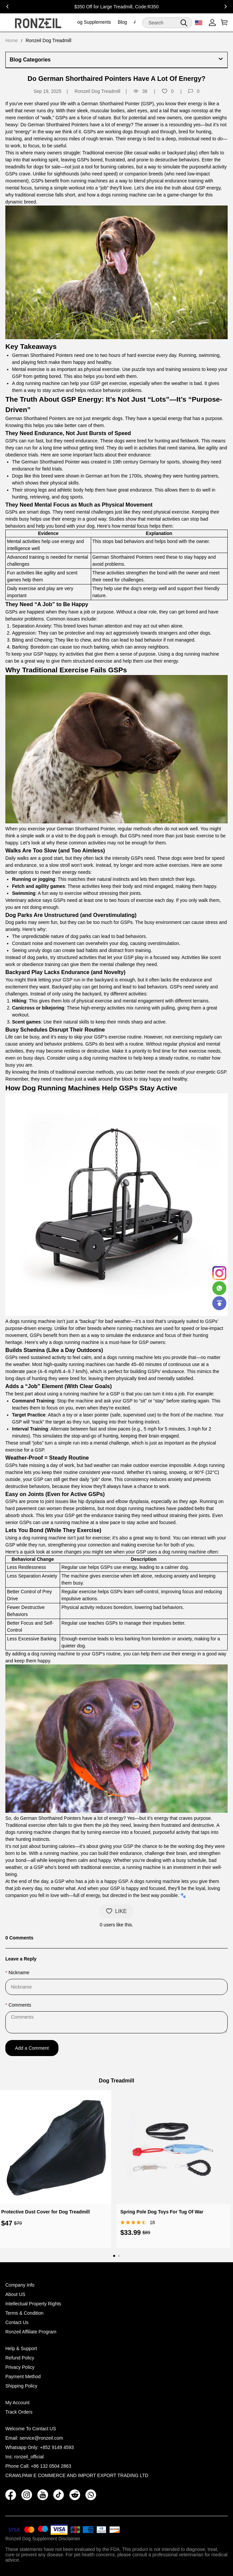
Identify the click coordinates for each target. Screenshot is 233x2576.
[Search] (167, 22)
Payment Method (23, 2376)
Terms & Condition (24, 2313)
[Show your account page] (212, 22)
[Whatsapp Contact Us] (219, 1288)
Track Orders (18, 2412)
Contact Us (16, 2322)
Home (11, 40)
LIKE (116, 1911)
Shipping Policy (21, 2386)
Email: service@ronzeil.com (34, 2438)
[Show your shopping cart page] (223, 22)
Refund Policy (19, 2357)
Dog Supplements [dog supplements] (92, 22)
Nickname (18, 1972)
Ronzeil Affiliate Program (30, 2331)
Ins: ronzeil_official (24, 2456)
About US (15, 2294)
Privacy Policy (19, 2367)
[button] (184, 22)
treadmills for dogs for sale (32, 166)
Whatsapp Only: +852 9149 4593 (39, 2447)
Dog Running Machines (61, 1088)
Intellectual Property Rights (33, 2303)
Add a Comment (32, 2048)
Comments (19, 2005)
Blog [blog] (122, 22)
